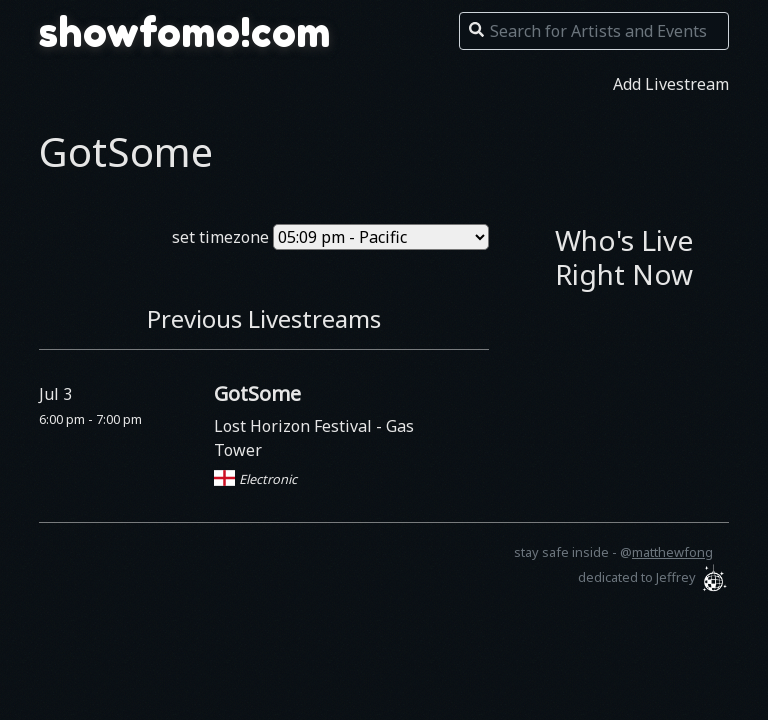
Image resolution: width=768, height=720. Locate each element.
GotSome (257, 393)
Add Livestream (671, 84)
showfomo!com (185, 32)
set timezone (220, 237)
